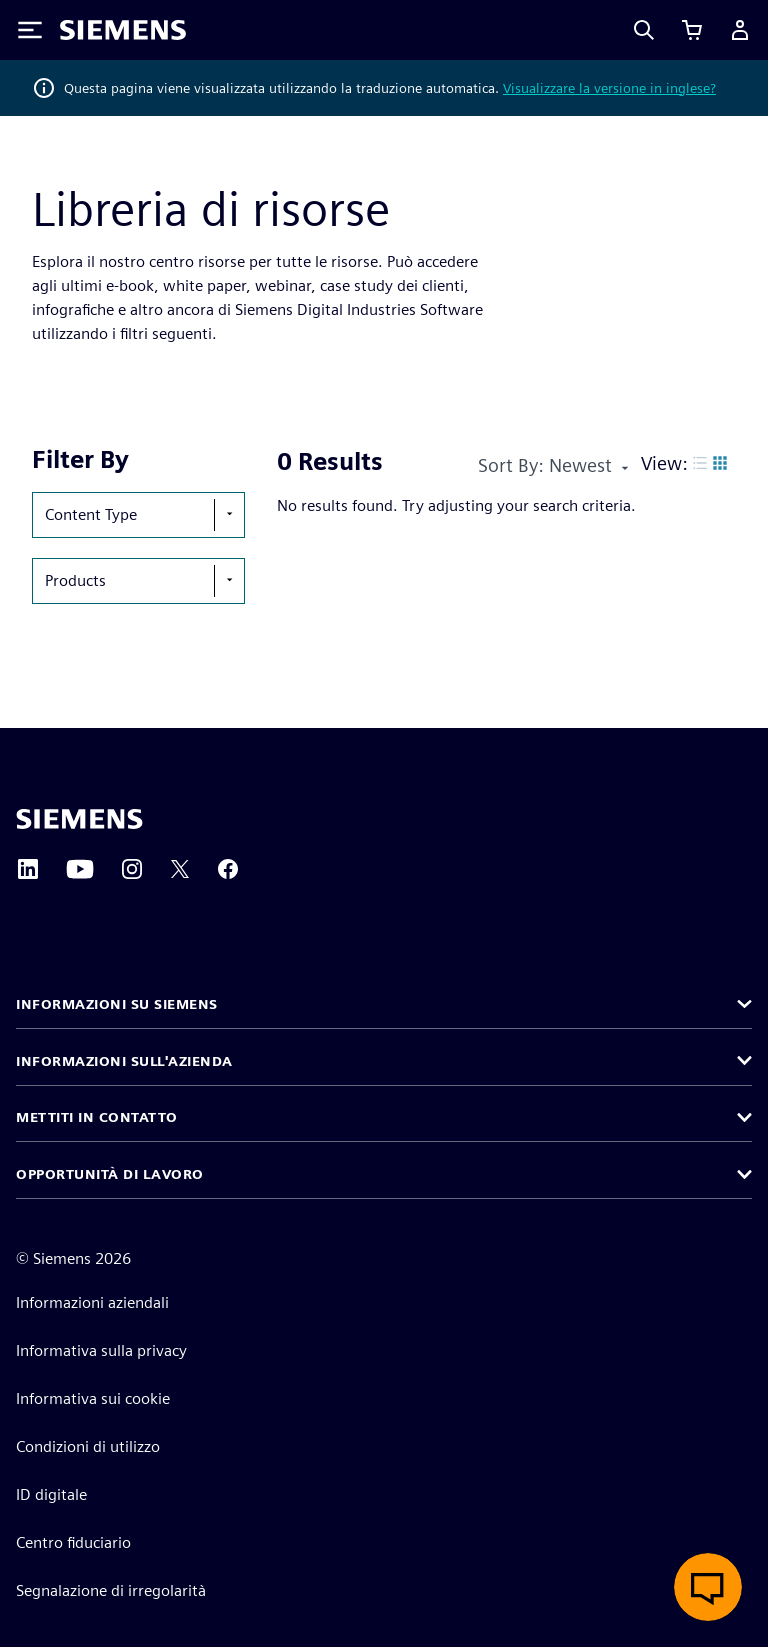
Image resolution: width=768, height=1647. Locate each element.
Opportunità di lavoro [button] (110, 1174)
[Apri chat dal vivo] (708, 1587)
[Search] (644, 30)
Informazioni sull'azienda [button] (124, 1061)
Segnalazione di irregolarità (111, 1590)
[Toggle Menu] (30, 30)
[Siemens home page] (79, 819)
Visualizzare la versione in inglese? (609, 88)
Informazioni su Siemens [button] (117, 1004)
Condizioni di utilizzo (88, 1446)
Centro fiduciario (73, 1542)
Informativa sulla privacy (101, 1350)
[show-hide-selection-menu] (229, 515)
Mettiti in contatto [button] (97, 1117)
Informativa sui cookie (93, 1398)
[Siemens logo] (123, 30)
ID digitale (51, 1494)
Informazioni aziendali (92, 1302)
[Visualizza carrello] (692, 30)
